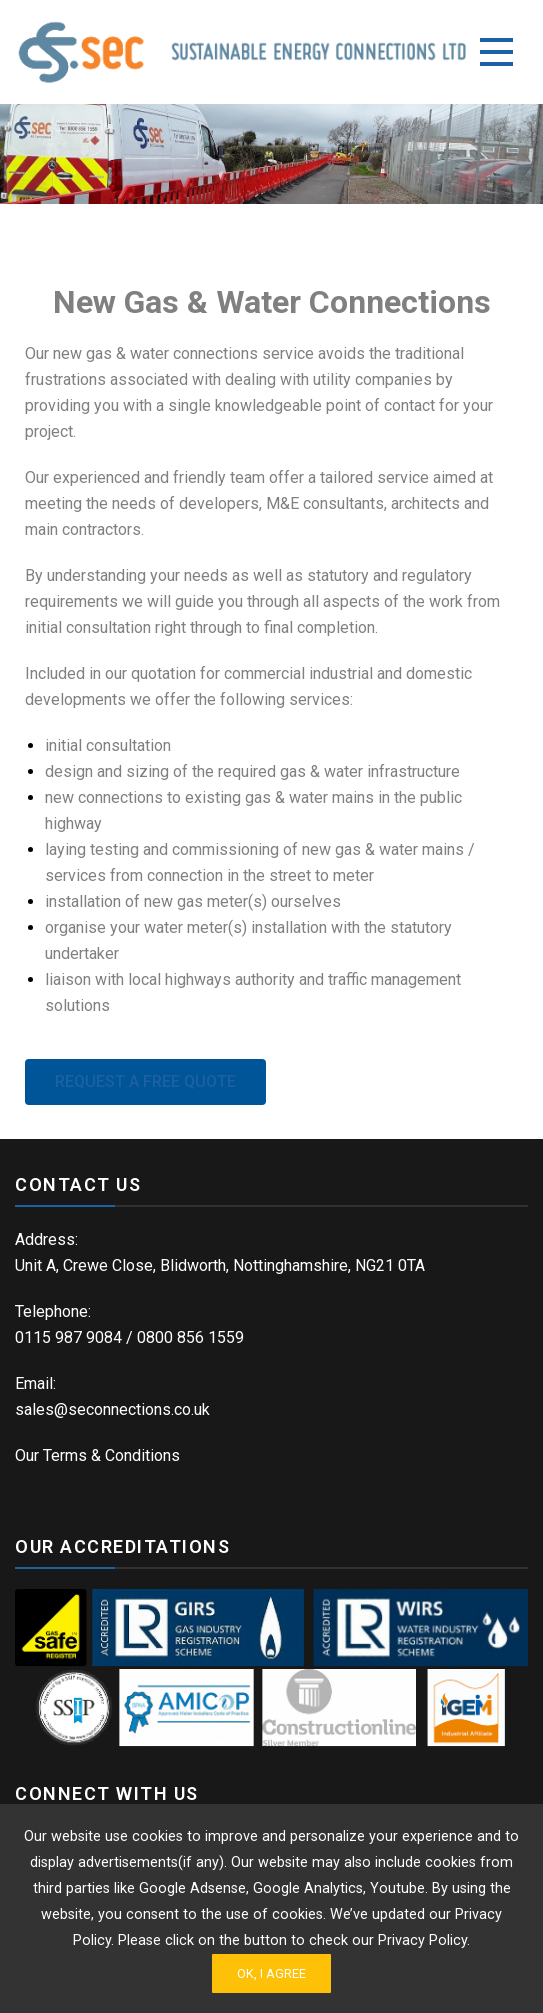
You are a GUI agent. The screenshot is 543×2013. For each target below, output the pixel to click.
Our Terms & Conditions (97, 1455)
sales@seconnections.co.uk (112, 1409)
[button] (145, 1082)
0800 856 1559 (190, 1337)
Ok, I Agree (271, 1973)
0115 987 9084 (68, 1337)
